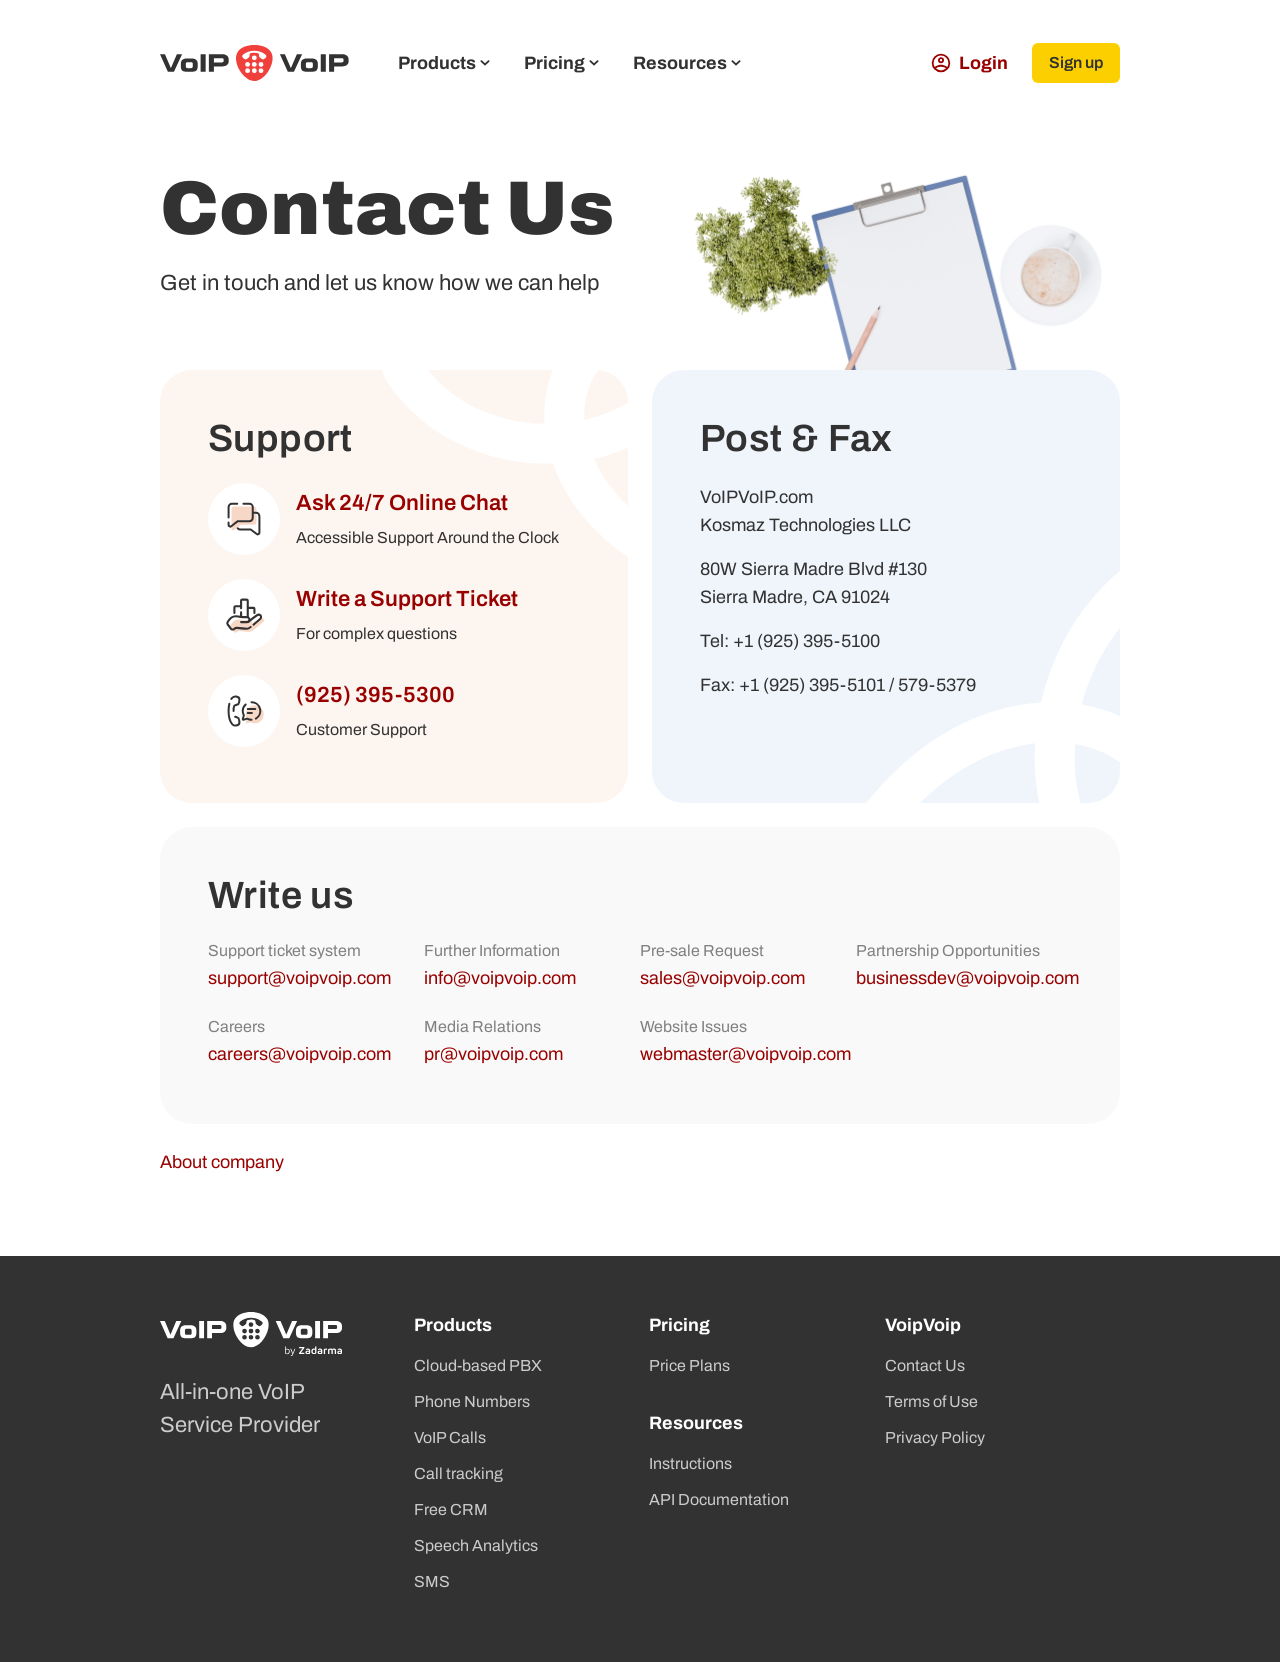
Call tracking (458, 1473)
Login (969, 63)
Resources (687, 63)
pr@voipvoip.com (493, 1054)
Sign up (1076, 62)
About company (222, 1162)
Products (444, 63)
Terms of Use (931, 1401)
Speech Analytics (476, 1545)
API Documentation (719, 1499)
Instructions (690, 1463)
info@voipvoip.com (500, 978)
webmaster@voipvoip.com (745, 1054)
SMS (432, 1581)
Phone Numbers (472, 1401)
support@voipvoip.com (299, 978)
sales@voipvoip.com (722, 978)
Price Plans (689, 1365)
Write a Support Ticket (407, 599)
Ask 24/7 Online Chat (402, 503)
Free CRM (451, 1509)
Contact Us (925, 1365)
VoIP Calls (450, 1437)
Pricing (561, 63)
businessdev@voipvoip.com (967, 978)
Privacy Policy (935, 1437)
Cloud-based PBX (478, 1365)
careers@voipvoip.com (299, 1054)
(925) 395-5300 (375, 695)
